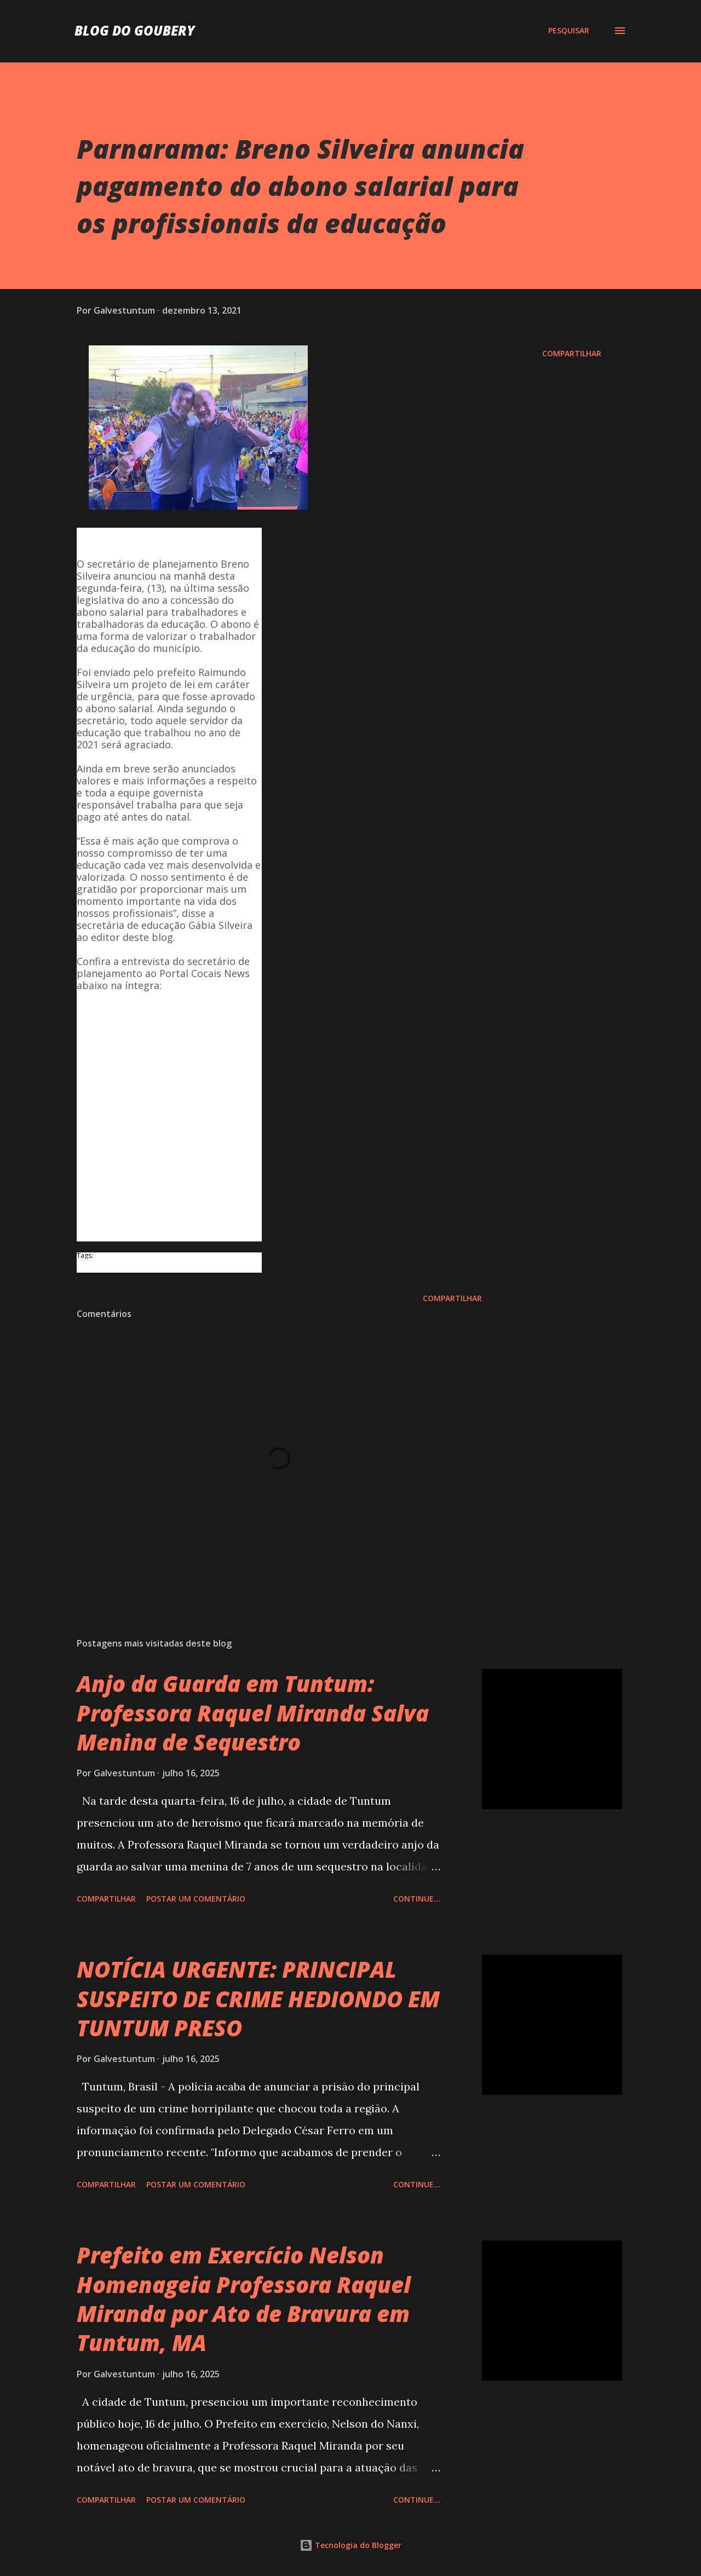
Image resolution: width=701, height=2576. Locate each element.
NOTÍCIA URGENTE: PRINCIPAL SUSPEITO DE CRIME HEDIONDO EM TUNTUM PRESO (258, 1998)
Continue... (416, 1898)
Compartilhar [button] (571, 353)
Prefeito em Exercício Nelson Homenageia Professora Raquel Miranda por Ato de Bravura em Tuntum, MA (244, 2299)
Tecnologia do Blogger (350, 2545)
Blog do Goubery (134, 30)
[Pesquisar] (568, 30)
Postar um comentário (195, 1898)
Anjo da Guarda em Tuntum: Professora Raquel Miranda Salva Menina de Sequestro (253, 1712)
